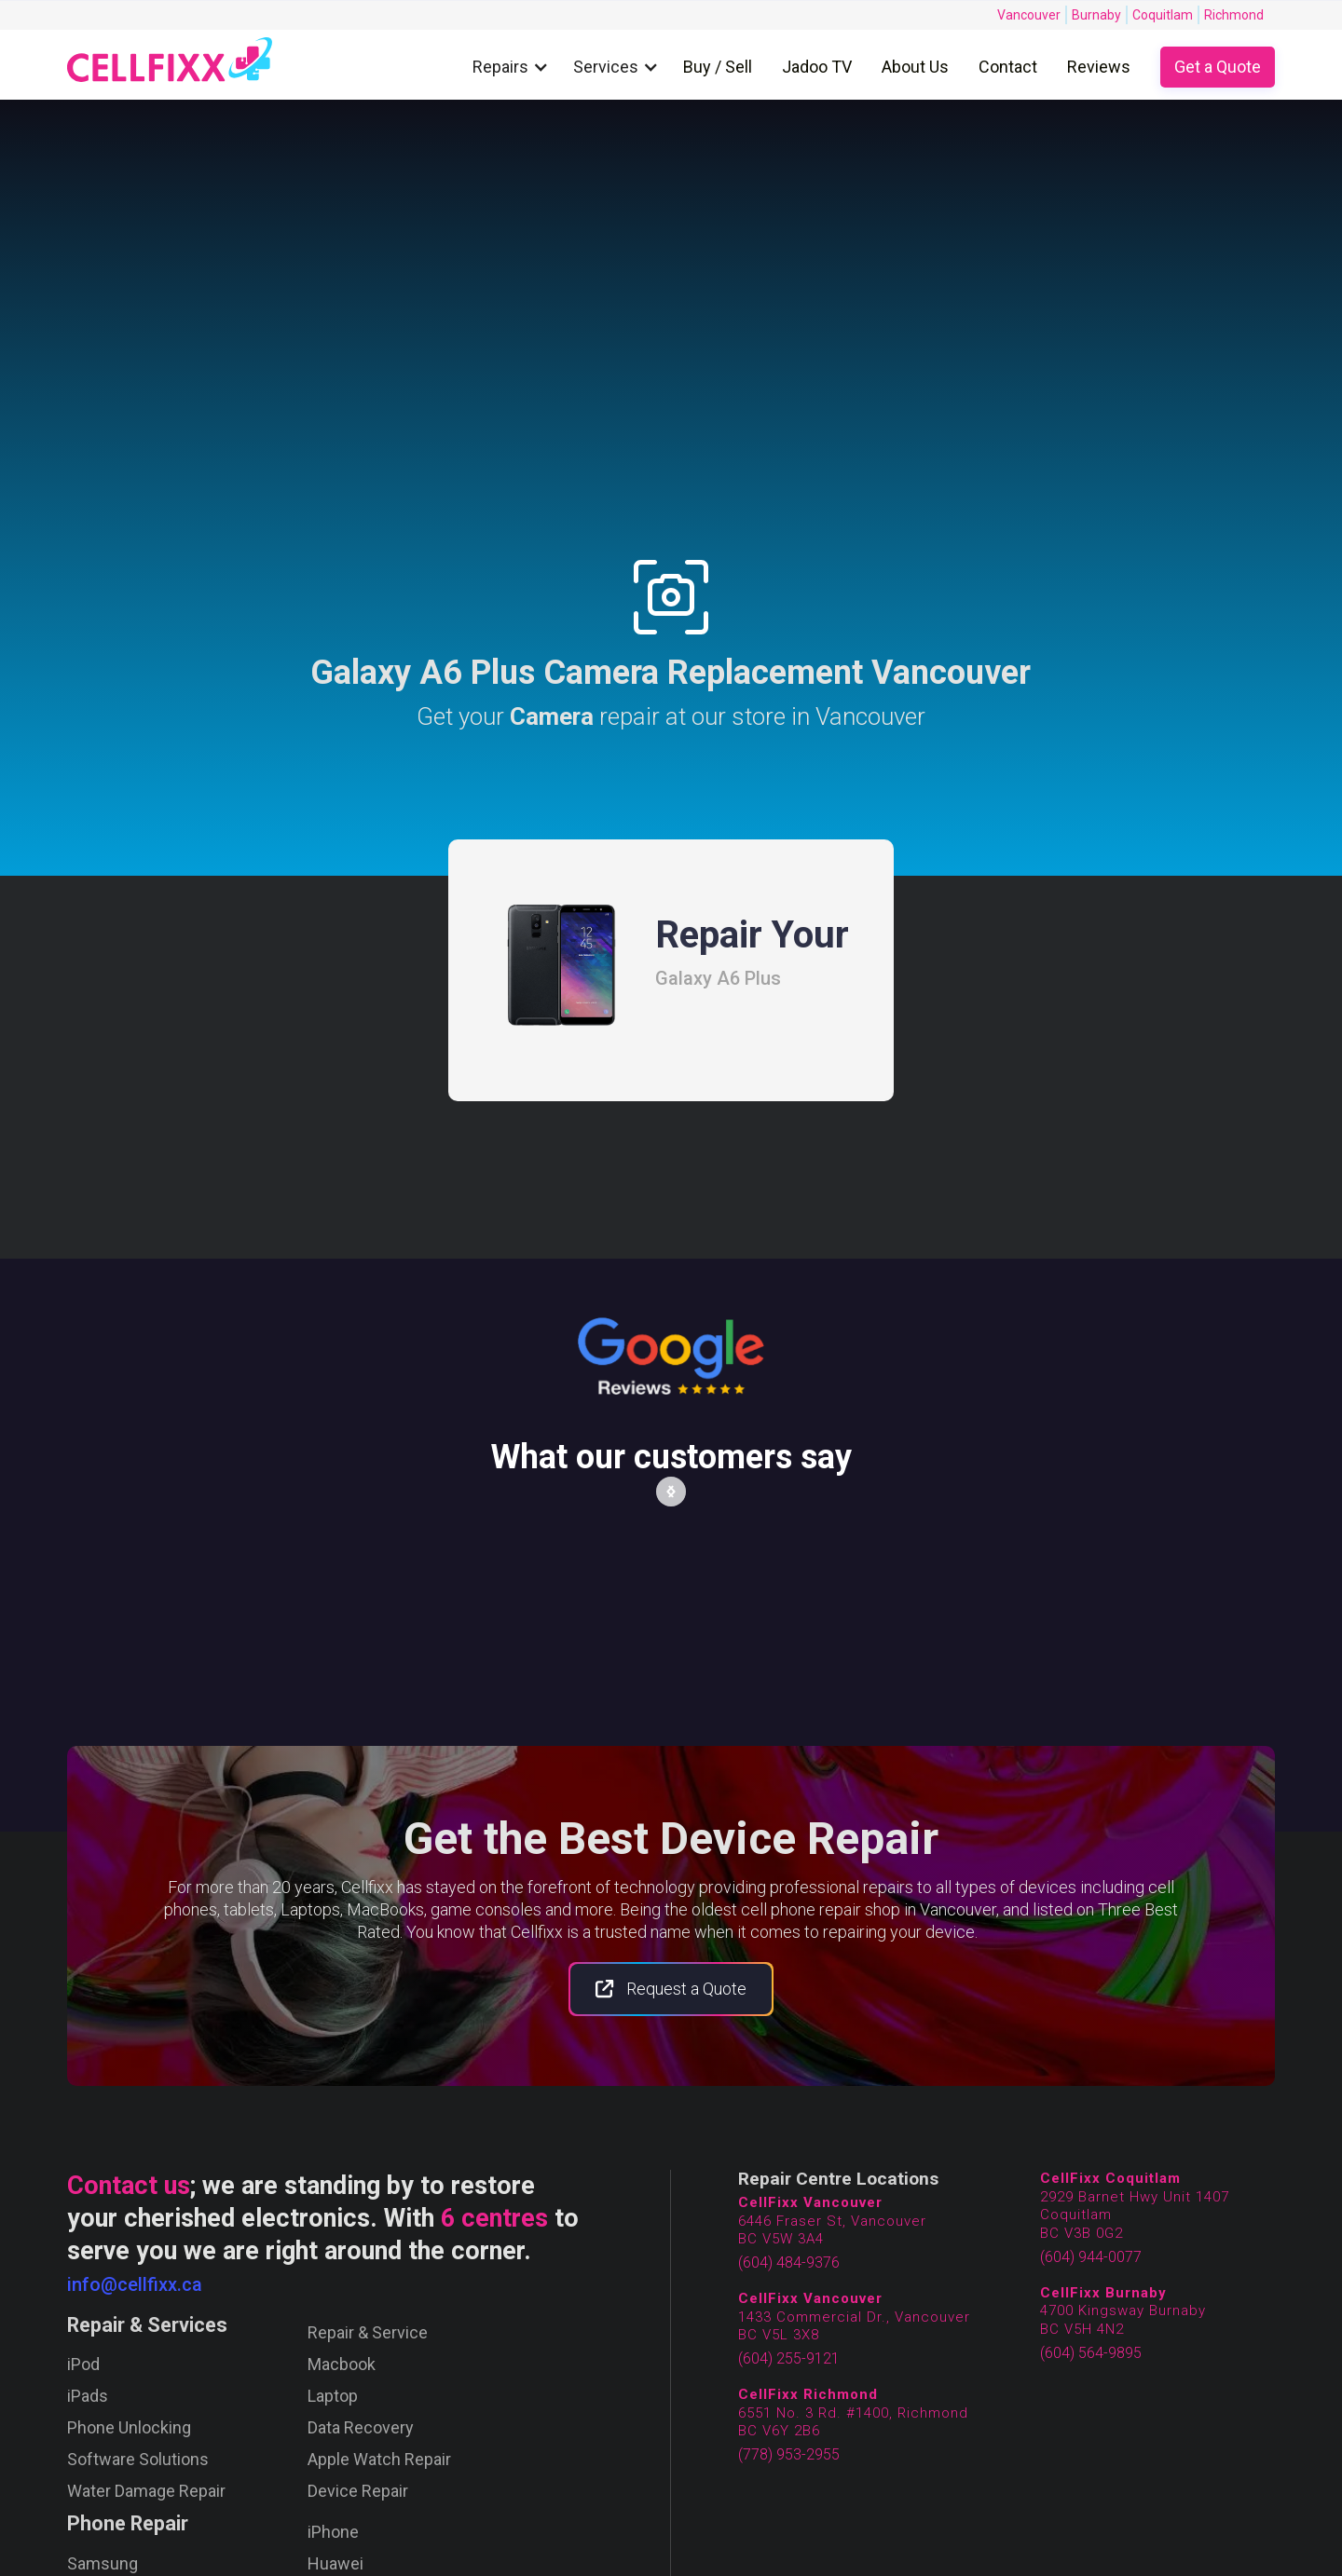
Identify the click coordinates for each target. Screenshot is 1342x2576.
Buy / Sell (717, 66)
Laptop (333, 2396)
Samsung (102, 2564)
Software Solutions (138, 2459)
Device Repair (358, 2491)
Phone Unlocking (129, 2427)
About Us (915, 66)
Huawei (335, 2564)
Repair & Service (368, 2332)
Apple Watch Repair (379, 2459)
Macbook (342, 2364)
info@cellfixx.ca (134, 2284)
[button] (515, 67)
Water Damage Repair (146, 2491)
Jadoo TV (817, 66)
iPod (83, 2364)
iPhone (333, 2532)
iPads (87, 2396)
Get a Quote (1217, 66)
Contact (1008, 66)
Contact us (128, 2186)
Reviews (1098, 66)
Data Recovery (361, 2427)
